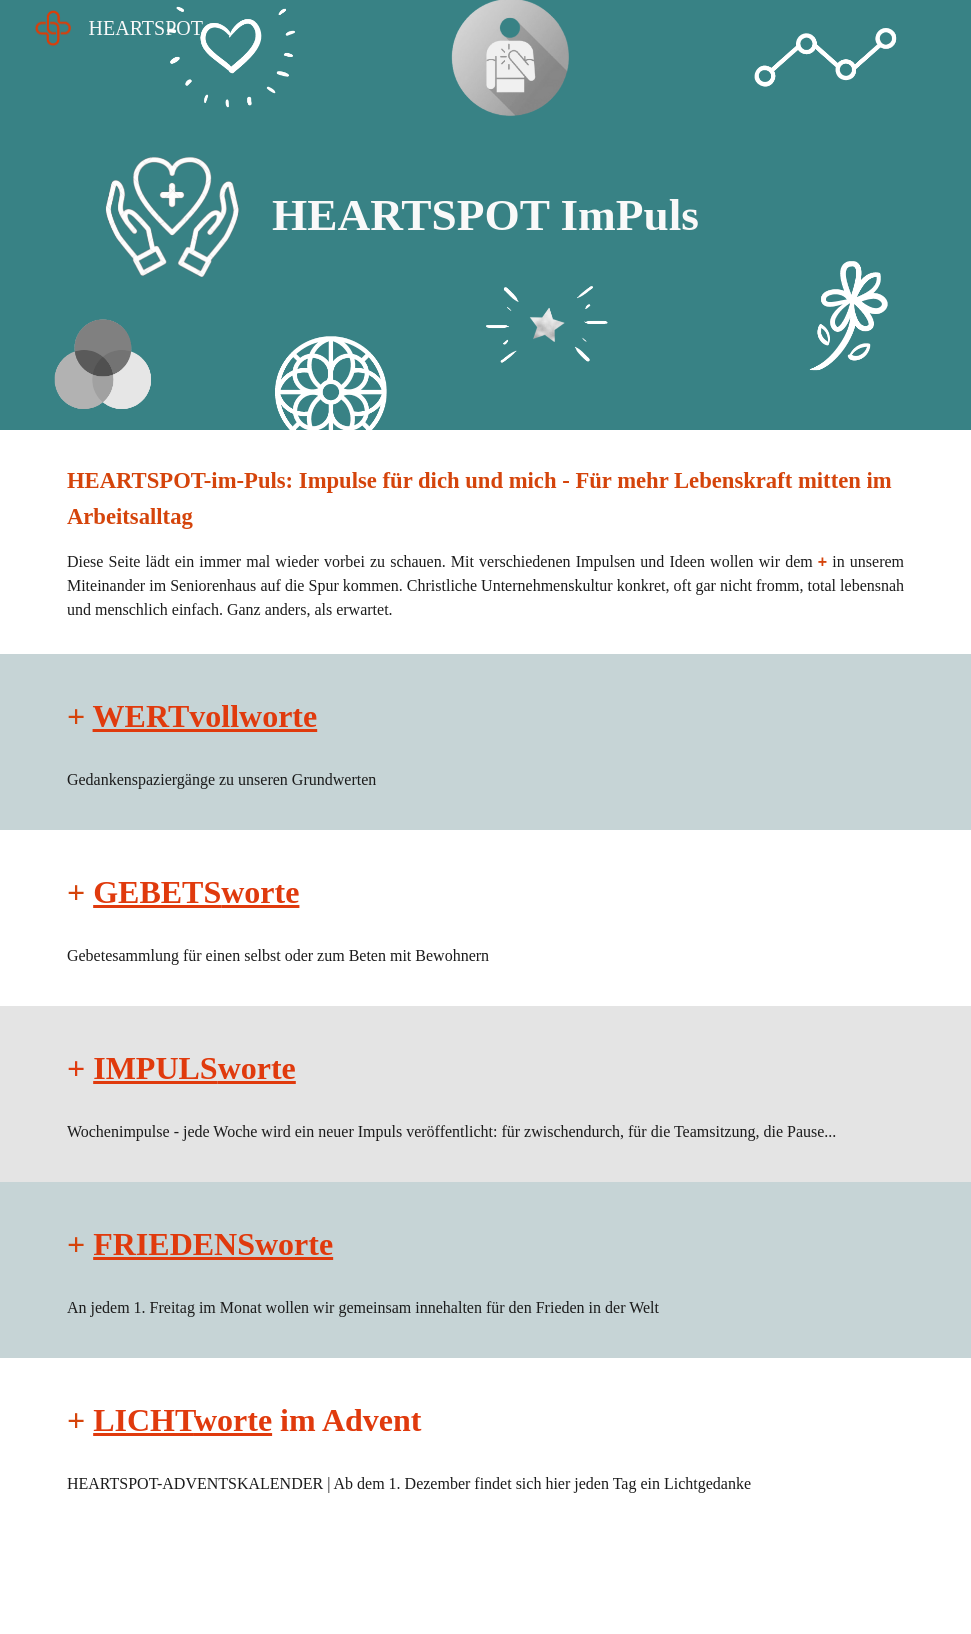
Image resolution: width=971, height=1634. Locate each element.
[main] (485, 215)
